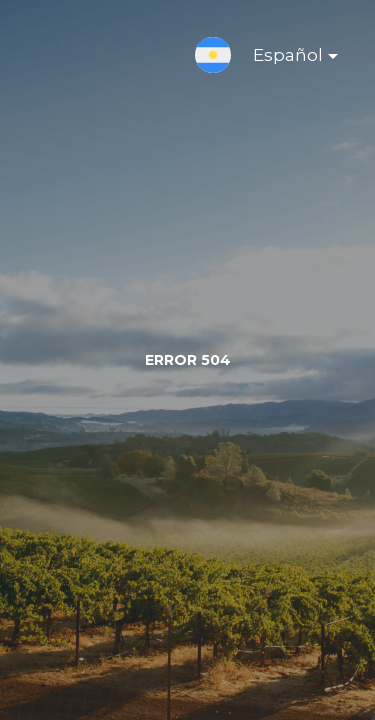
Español (279, 59)
